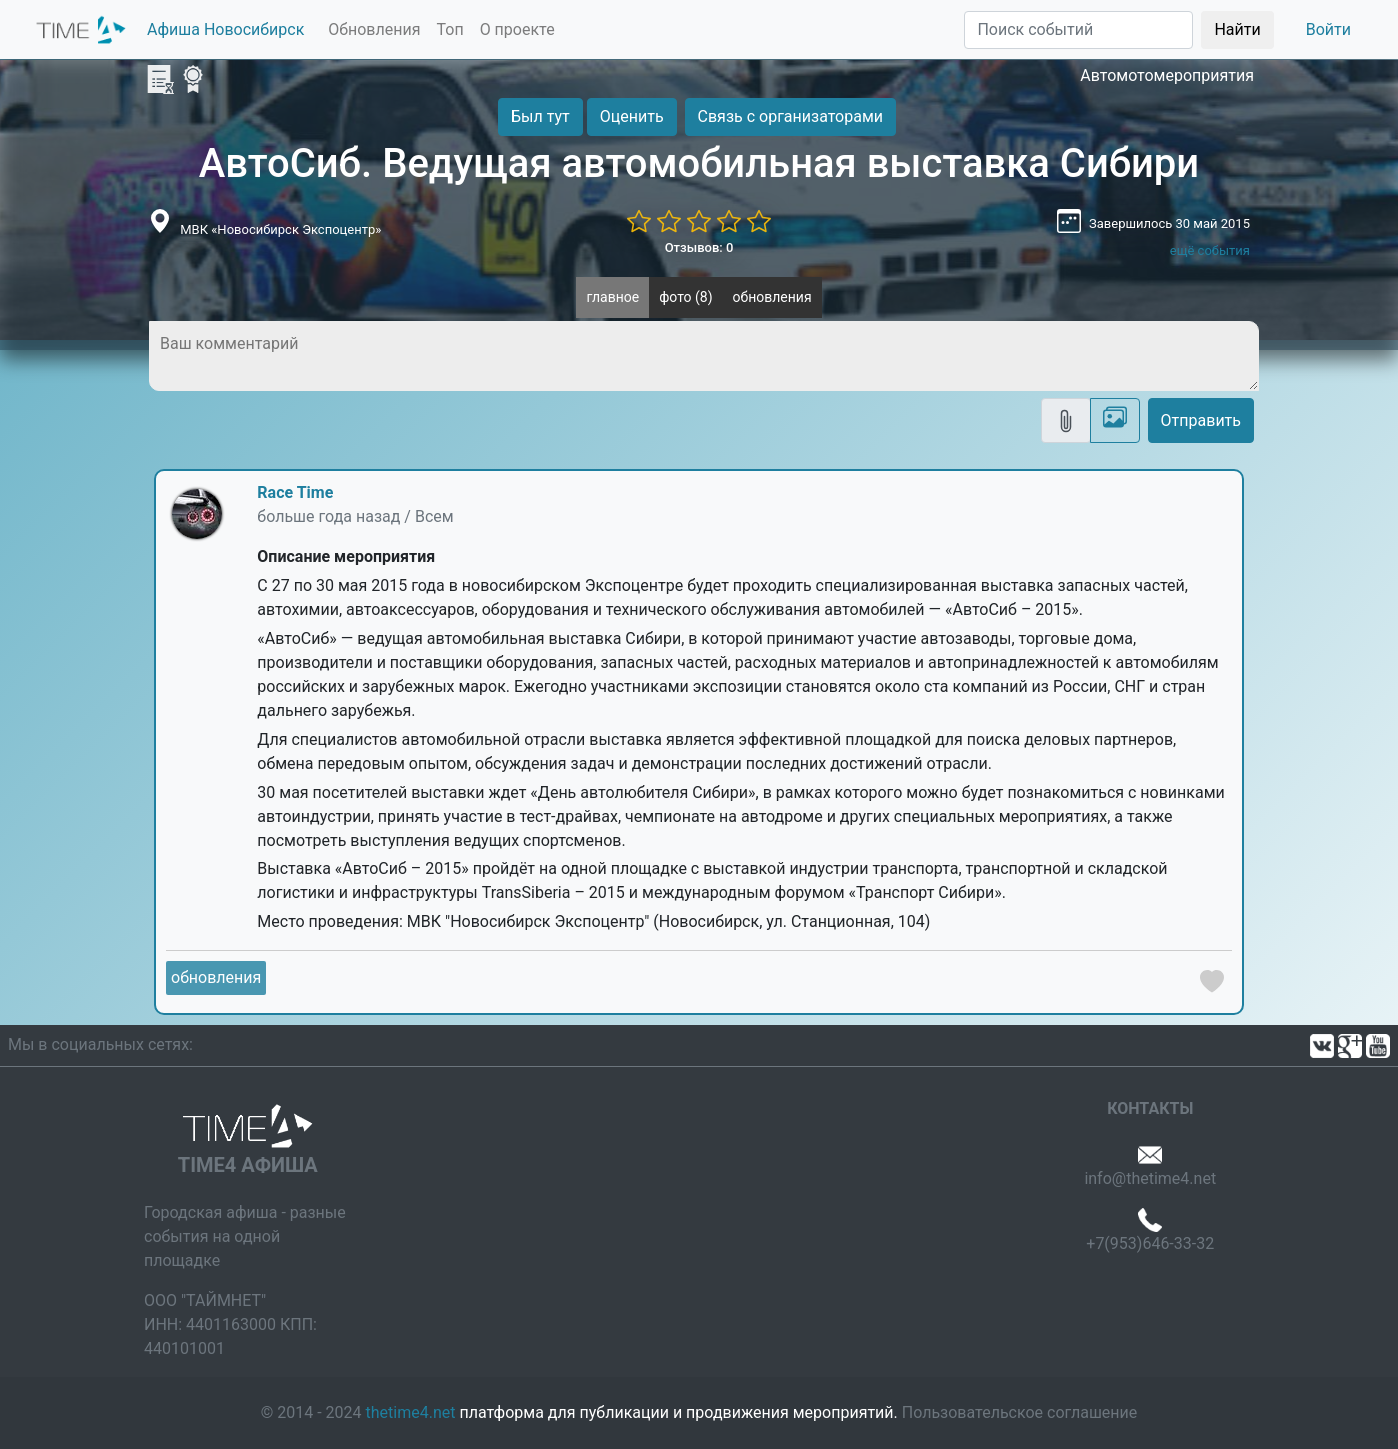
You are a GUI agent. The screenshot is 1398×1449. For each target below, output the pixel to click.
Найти (1237, 29)
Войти (1328, 29)
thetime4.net (411, 1412)
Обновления (374, 29)
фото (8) (685, 297)
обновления (772, 297)
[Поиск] (1078, 30)
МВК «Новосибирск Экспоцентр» (280, 229)
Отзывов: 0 (699, 247)
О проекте (517, 29)
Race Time (295, 492)
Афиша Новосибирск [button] (225, 29)
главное (612, 297)
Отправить (1201, 420)
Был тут (540, 116)
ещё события (1210, 250)
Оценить (632, 116)
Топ (449, 29)
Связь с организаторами (790, 116)
